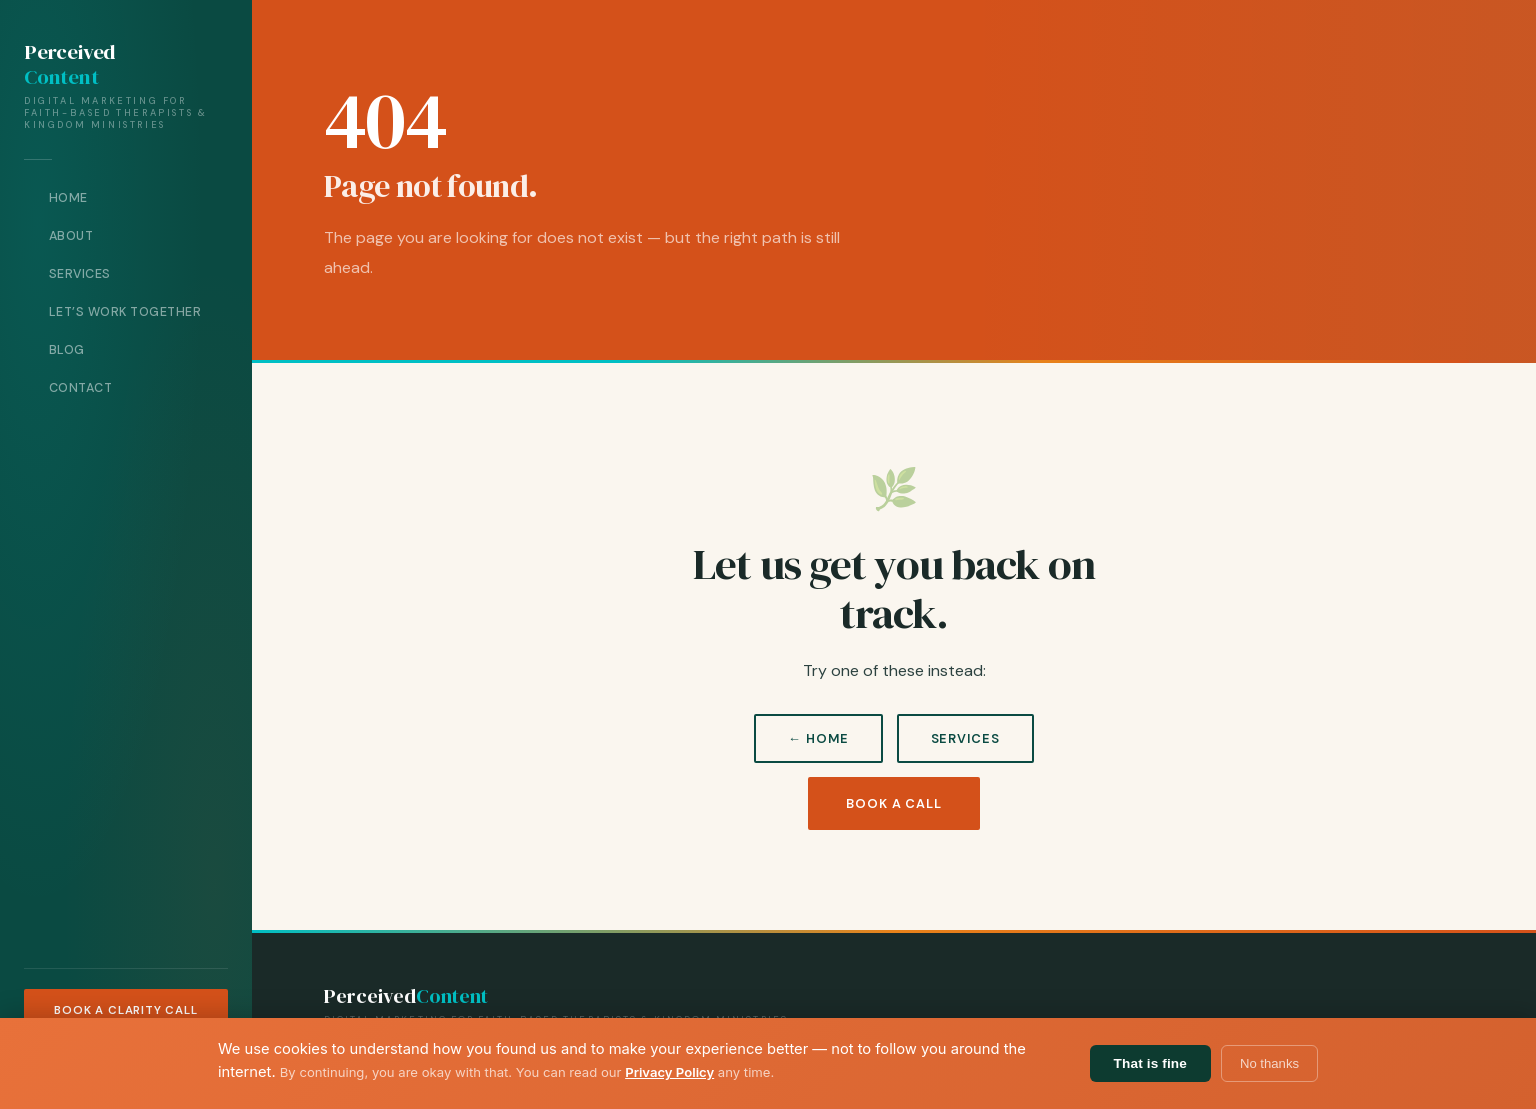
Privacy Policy (669, 1072)
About (71, 236)
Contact (81, 388)
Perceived (69, 65)
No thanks (1269, 1063)
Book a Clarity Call (125, 1010)
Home (68, 198)
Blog (67, 350)
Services (80, 274)
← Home (818, 738)
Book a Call (894, 803)
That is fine (1150, 1063)
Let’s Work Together (125, 312)
